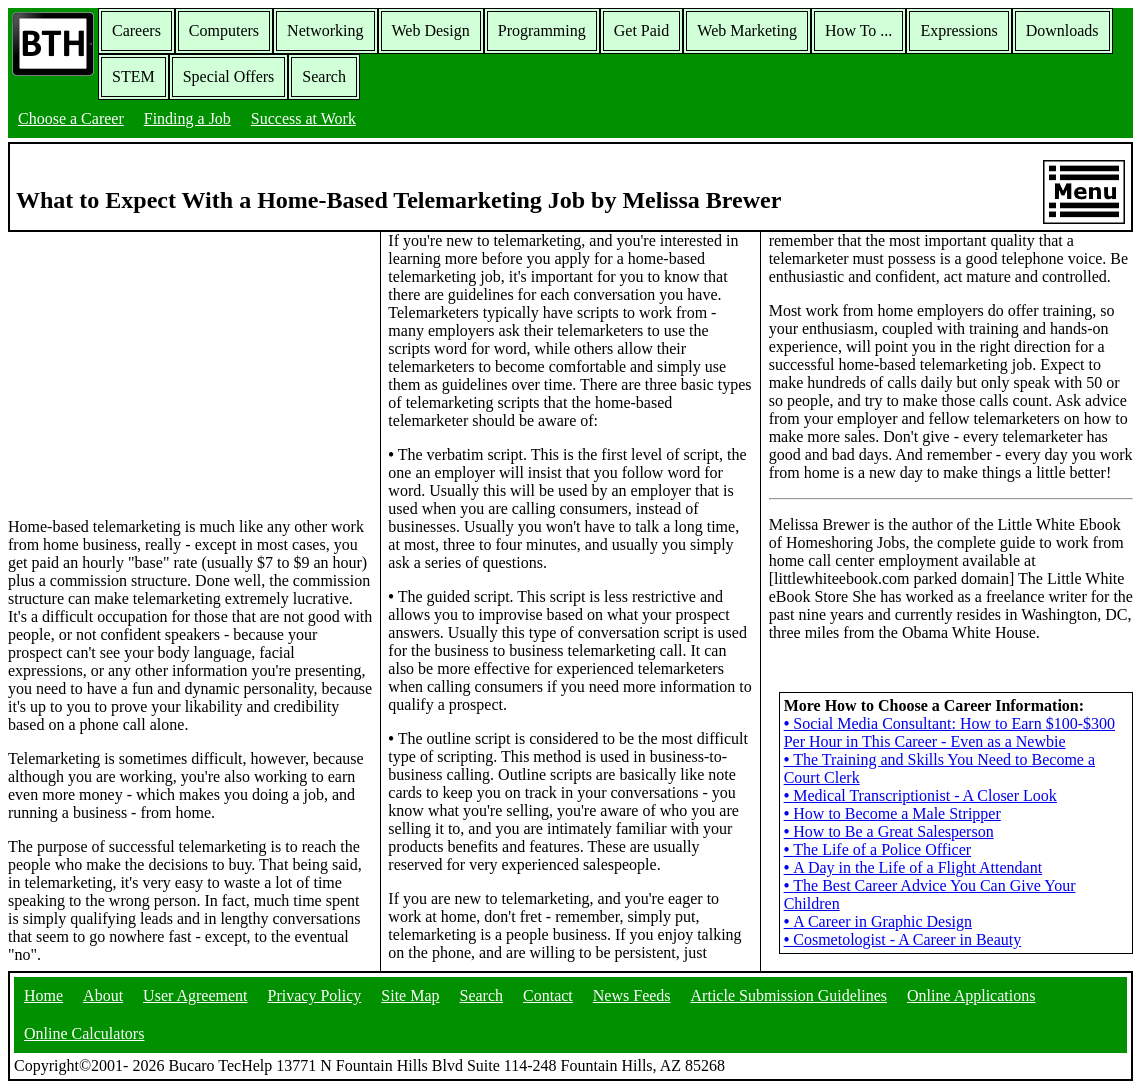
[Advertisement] (190, 373)
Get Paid (642, 30)
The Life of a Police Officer (877, 849)
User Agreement (195, 995)
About (103, 995)
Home (43, 995)
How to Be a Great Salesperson (889, 831)
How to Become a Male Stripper (892, 813)
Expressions (958, 30)
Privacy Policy (315, 995)
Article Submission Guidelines (789, 995)
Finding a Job (187, 118)
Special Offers (229, 76)
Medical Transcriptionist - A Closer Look (920, 795)
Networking (325, 30)
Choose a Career (71, 118)
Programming (542, 30)
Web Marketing (747, 30)
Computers (224, 30)
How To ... (858, 30)
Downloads (1062, 30)
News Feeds (632, 995)
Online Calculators (84, 1033)
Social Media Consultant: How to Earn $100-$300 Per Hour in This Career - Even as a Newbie (949, 732)
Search (324, 76)
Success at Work (303, 118)
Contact (548, 995)
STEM (133, 76)
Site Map (410, 995)
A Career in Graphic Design (878, 921)
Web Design (431, 30)
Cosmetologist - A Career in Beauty (903, 939)
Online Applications (971, 995)
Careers (136, 30)
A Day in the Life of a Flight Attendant (913, 867)
